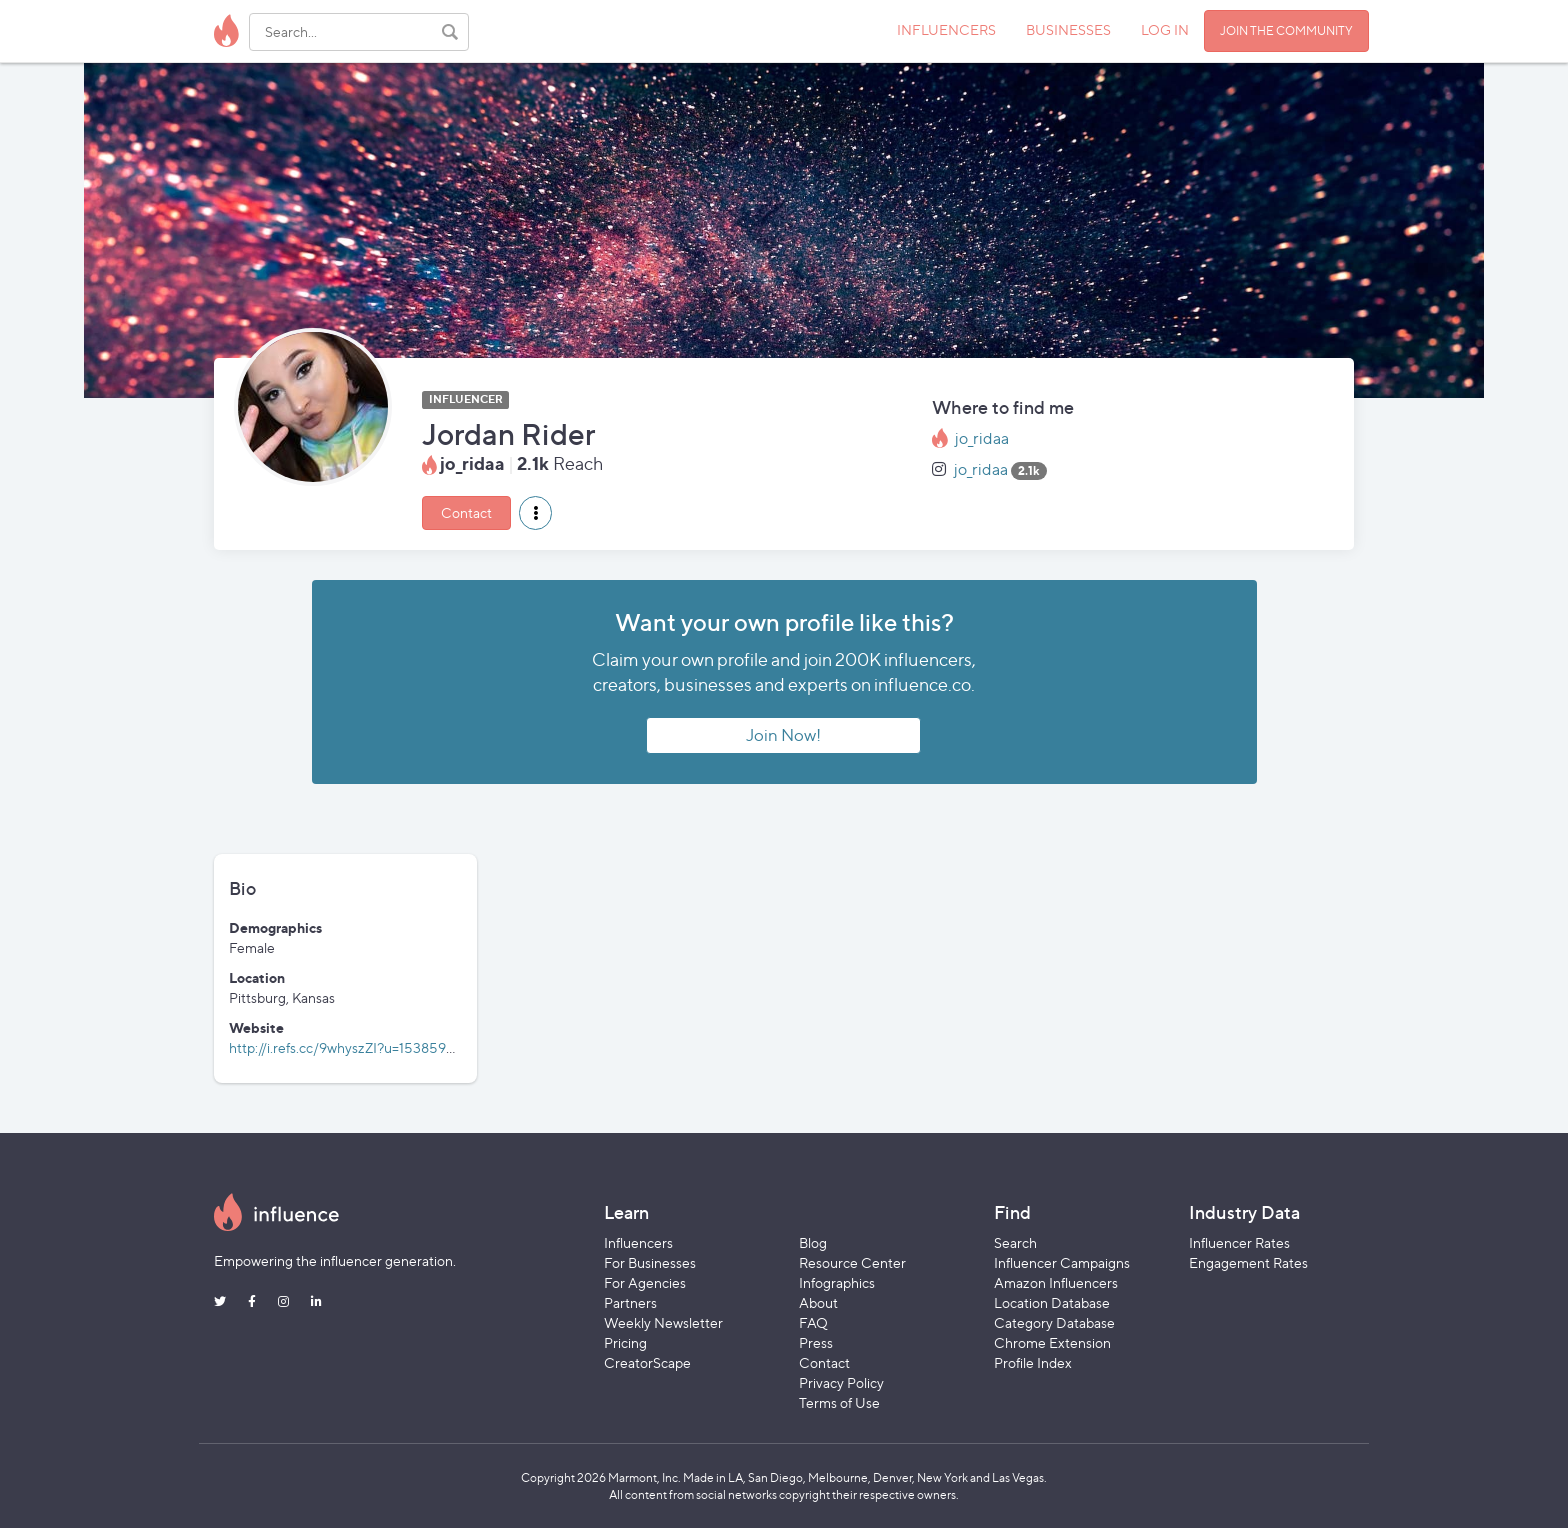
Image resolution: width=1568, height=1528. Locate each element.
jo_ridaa (982, 438)
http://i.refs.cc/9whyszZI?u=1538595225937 (366, 1047)
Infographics (837, 1282)
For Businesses (650, 1262)
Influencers (638, 1242)
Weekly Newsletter (663, 1322)
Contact (466, 512)
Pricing (625, 1342)
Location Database (1052, 1302)
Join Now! (783, 735)
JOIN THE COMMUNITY (1286, 30)
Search (1015, 1242)
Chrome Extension (1052, 1342)
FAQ (813, 1322)
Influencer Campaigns (1062, 1262)
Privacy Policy (841, 1382)
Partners (630, 1302)
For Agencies (645, 1282)
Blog (813, 1242)
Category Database (1054, 1322)
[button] (535, 513)
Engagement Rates (1248, 1262)
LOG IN (1165, 29)
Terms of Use (839, 1402)
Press (816, 1342)
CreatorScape (647, 1362)
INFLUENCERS (946, 29)
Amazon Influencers (1056, 1282)
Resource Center (852, 1262)
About (818, 1302)
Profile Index (1033, 1362)
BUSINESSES (1068, 29)
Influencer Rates (1239, 1242)
